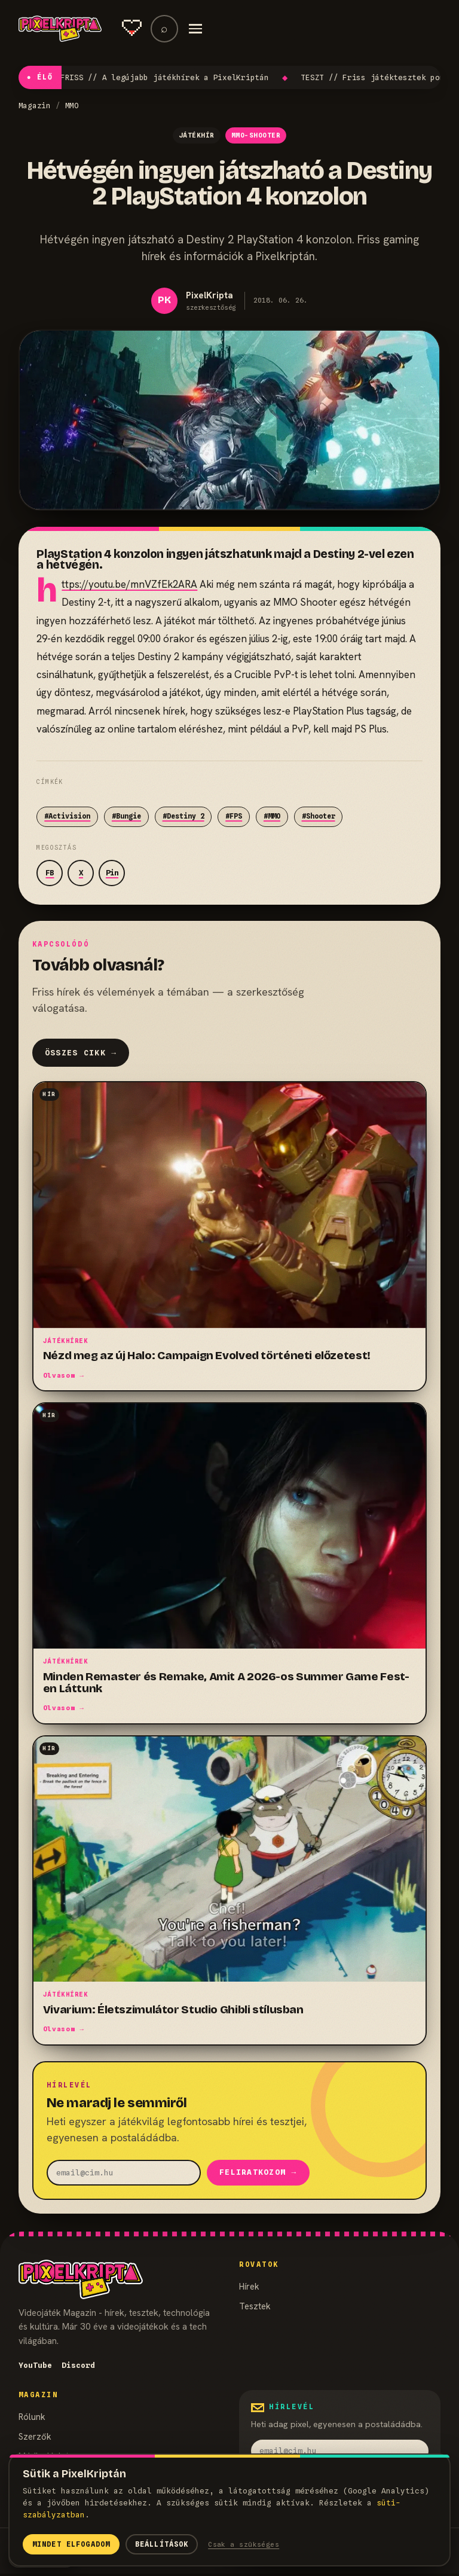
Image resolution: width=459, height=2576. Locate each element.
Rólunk (32, 2418)
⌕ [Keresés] (164, 28)
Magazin (35, 105)
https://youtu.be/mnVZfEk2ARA (129, 584)
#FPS (233, 816)
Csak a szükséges (243, 2544)
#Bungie (126, 816)
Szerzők (35, 2437)
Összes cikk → (81, 1052)
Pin (112, 872)
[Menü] (195, 28)
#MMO (272, 816)
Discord (78, 2366)
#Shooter (318, 816)
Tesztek (255, 2307)
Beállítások (162, 2544)
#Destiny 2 (183, 816)
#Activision (67, 816)
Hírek (249, 2287)
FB (49, 872)
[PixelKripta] (60, 29)
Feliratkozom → (258, 2173)
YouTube (35, 2366)
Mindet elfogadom (71, 2544)
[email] (124, 2173)
